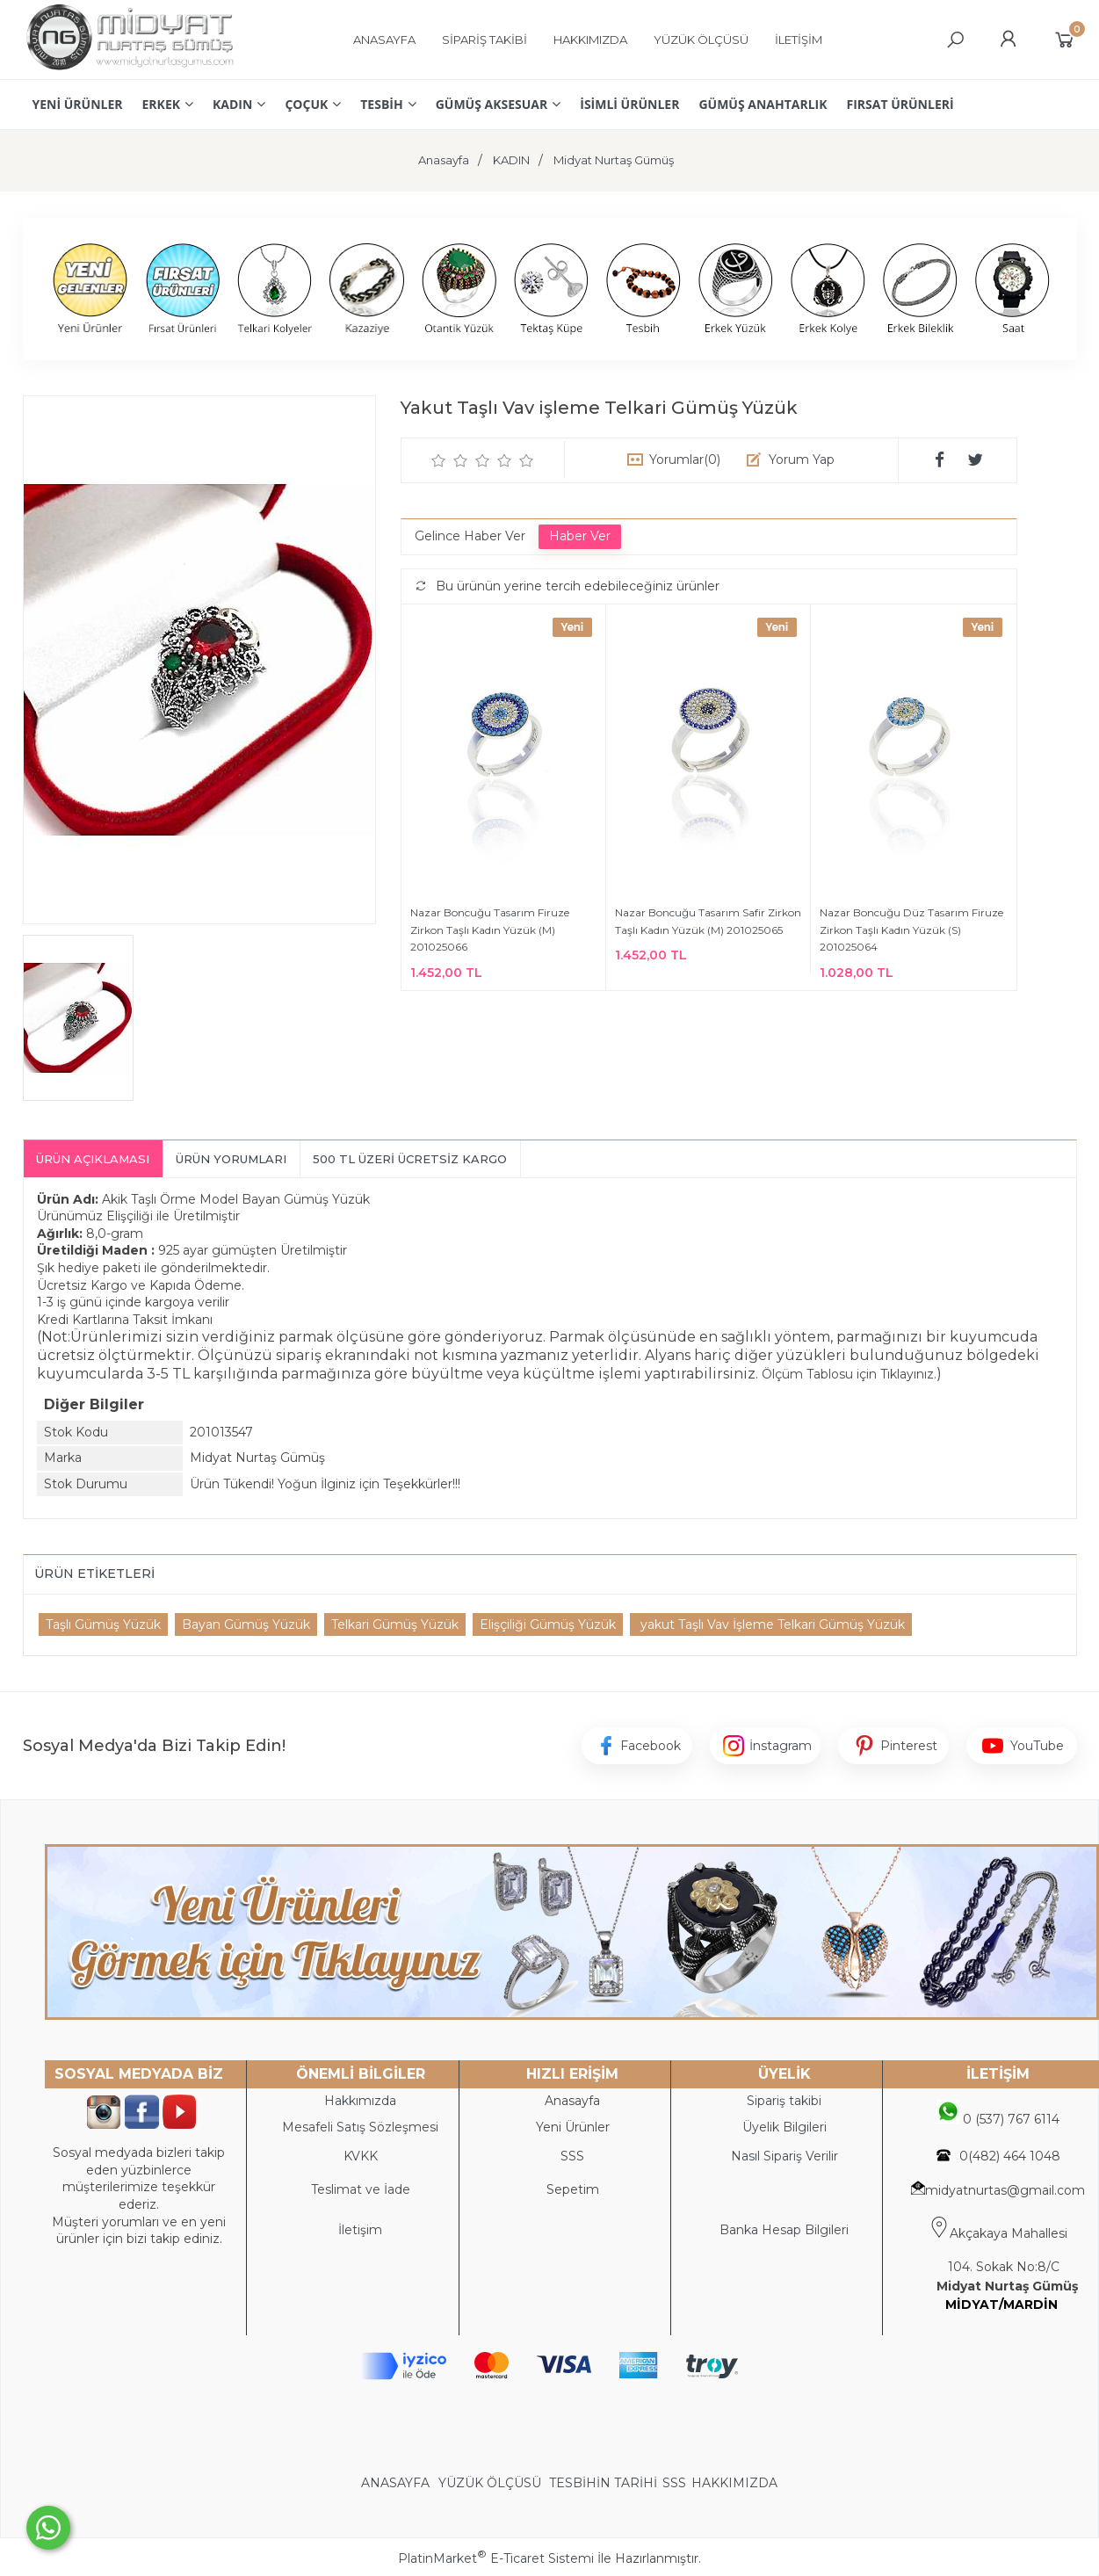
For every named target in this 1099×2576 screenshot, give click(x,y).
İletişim (360, 2230)
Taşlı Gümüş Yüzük (103, 1624)
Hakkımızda (360, 2101)
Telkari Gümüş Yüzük (395, 1624)
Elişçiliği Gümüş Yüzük (548, 1624)
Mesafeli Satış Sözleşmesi (360, 2127)
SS (576, 2156)
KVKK (360, 2156)
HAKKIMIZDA (734, 2483)
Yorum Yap (802, 459)
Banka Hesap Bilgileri (784, 2230)
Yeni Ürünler (573, 2127)
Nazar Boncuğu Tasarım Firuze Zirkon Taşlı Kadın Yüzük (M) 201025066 (489, 929)
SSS (674, 2483)
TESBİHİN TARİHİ (603, 2483)
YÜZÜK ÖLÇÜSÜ (489, 2483)
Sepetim (572, 2189)
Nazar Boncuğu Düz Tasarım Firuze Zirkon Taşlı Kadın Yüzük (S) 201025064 (911, 929)
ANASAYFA (397, 2483)
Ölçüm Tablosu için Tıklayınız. (849, 1374)
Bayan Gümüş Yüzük (246, 1624)
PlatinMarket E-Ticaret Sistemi (496, 2558)
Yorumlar (684, 459)
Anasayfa (572, 2101)
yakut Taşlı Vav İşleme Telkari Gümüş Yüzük (771, 1624)
